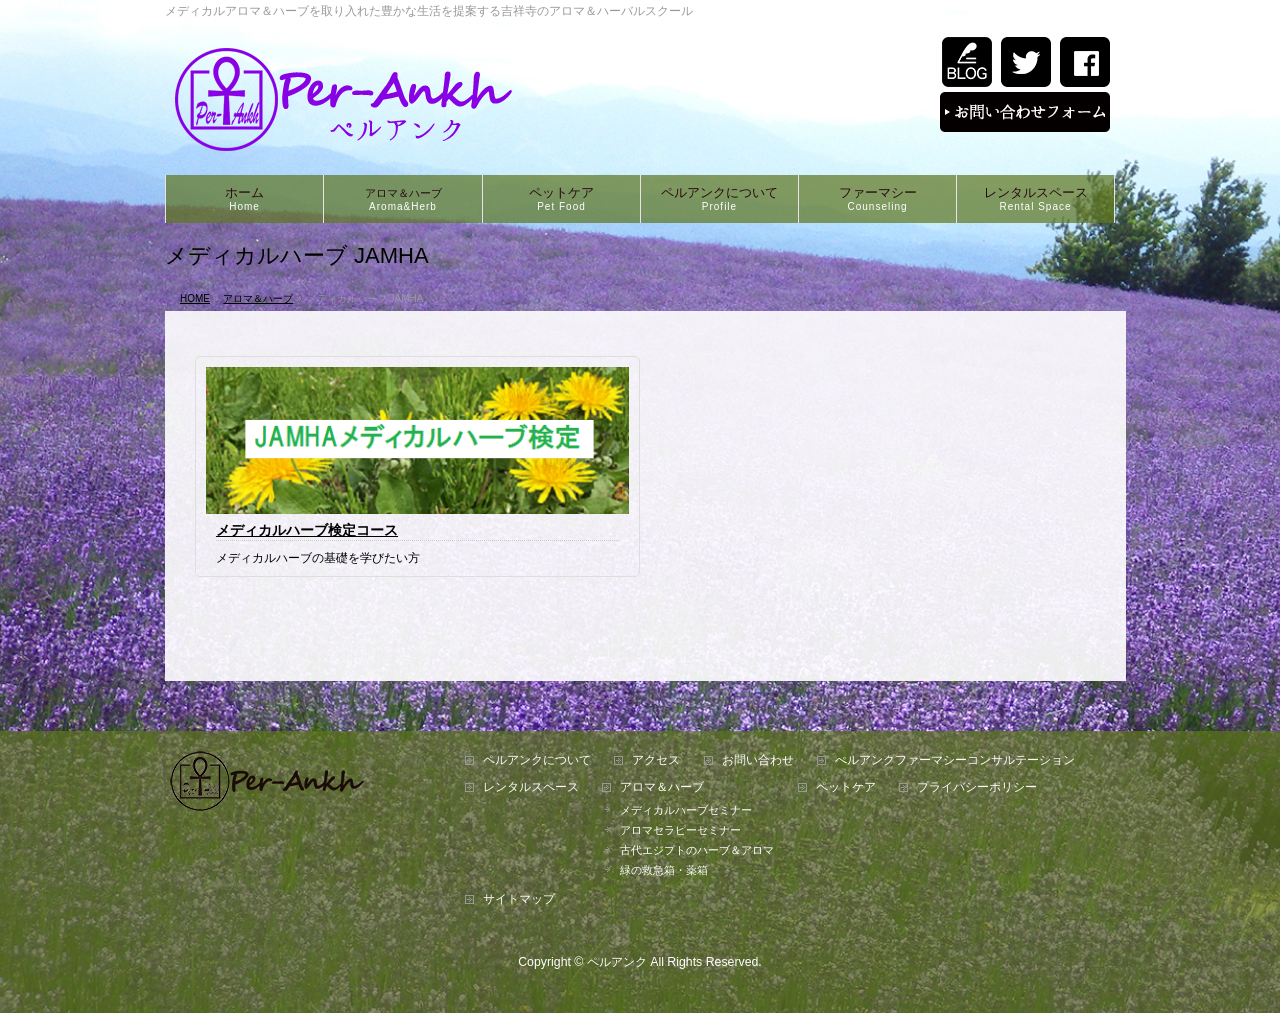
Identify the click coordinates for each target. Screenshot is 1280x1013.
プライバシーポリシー (977, 787)
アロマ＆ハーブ (662, 787)
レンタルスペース (531, 787)
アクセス (656, 760)
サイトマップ (519, 899)
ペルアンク (617, 962)
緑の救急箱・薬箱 (664, 870)
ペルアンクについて (537, 760)
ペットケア (846, 787)
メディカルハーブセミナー (686, 810)
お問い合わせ (758, 760)
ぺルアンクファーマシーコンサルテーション (955, 760)
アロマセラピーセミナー (680, 830)
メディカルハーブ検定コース (307, 530)
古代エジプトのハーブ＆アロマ (697, 850)
